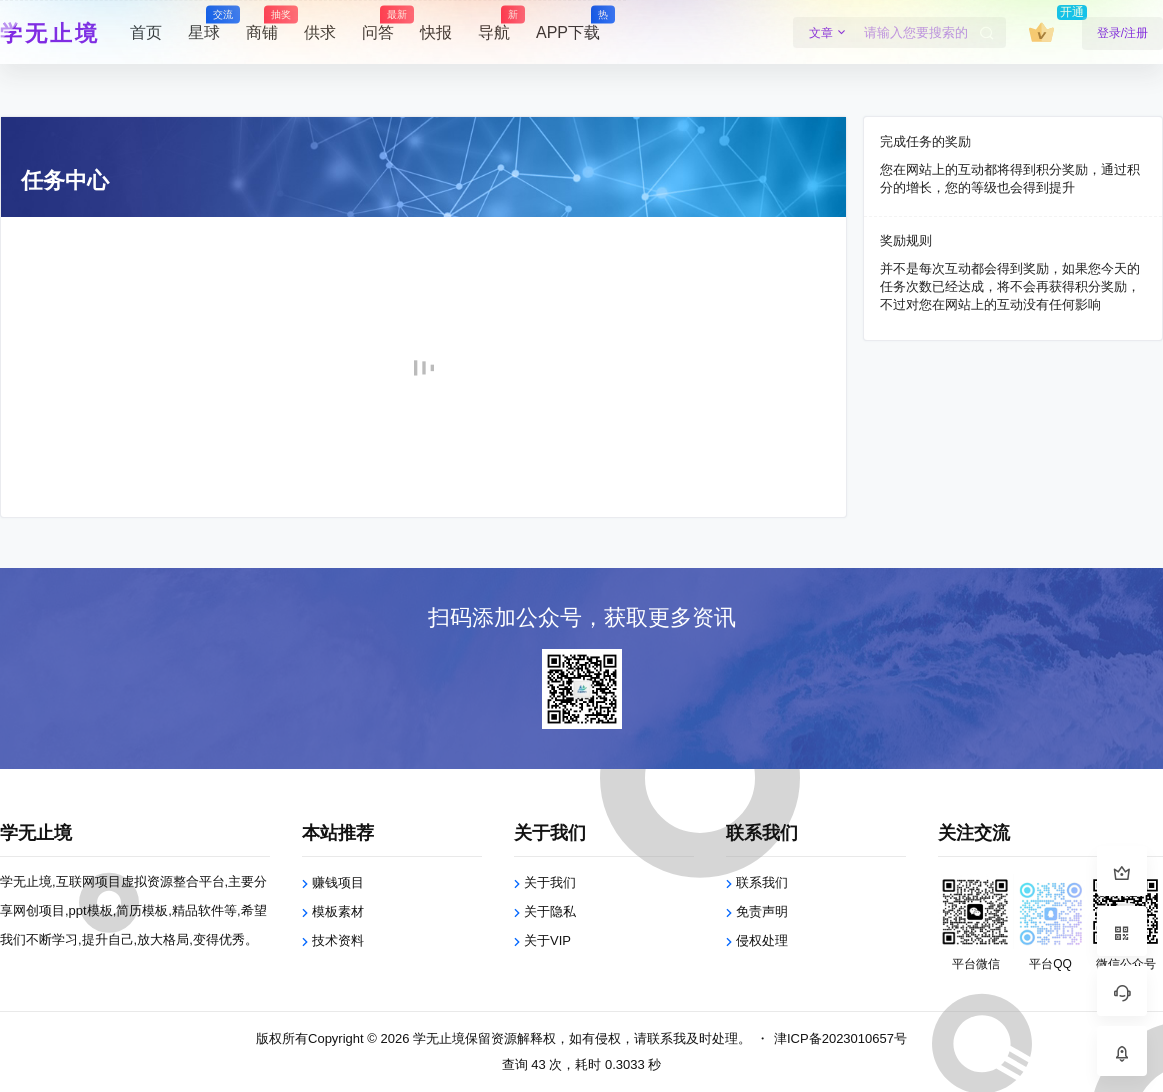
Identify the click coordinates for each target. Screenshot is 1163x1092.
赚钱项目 (338, 882)
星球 (204, 24)
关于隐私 (550, 911)
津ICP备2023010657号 (840, 1038)
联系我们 (762, 882)
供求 (320, 32)
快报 (436, 32)
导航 (494, 24)
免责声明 (762, 911)
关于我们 (550, 882)
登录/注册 (1122, 33)
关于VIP (547, 940)
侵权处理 (762, 940)
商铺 (262, 24)
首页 (146, 32)
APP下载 (568, 24)
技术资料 (338, 940)
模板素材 (338, 911)
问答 (378, 24)
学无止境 (437, 1038)
